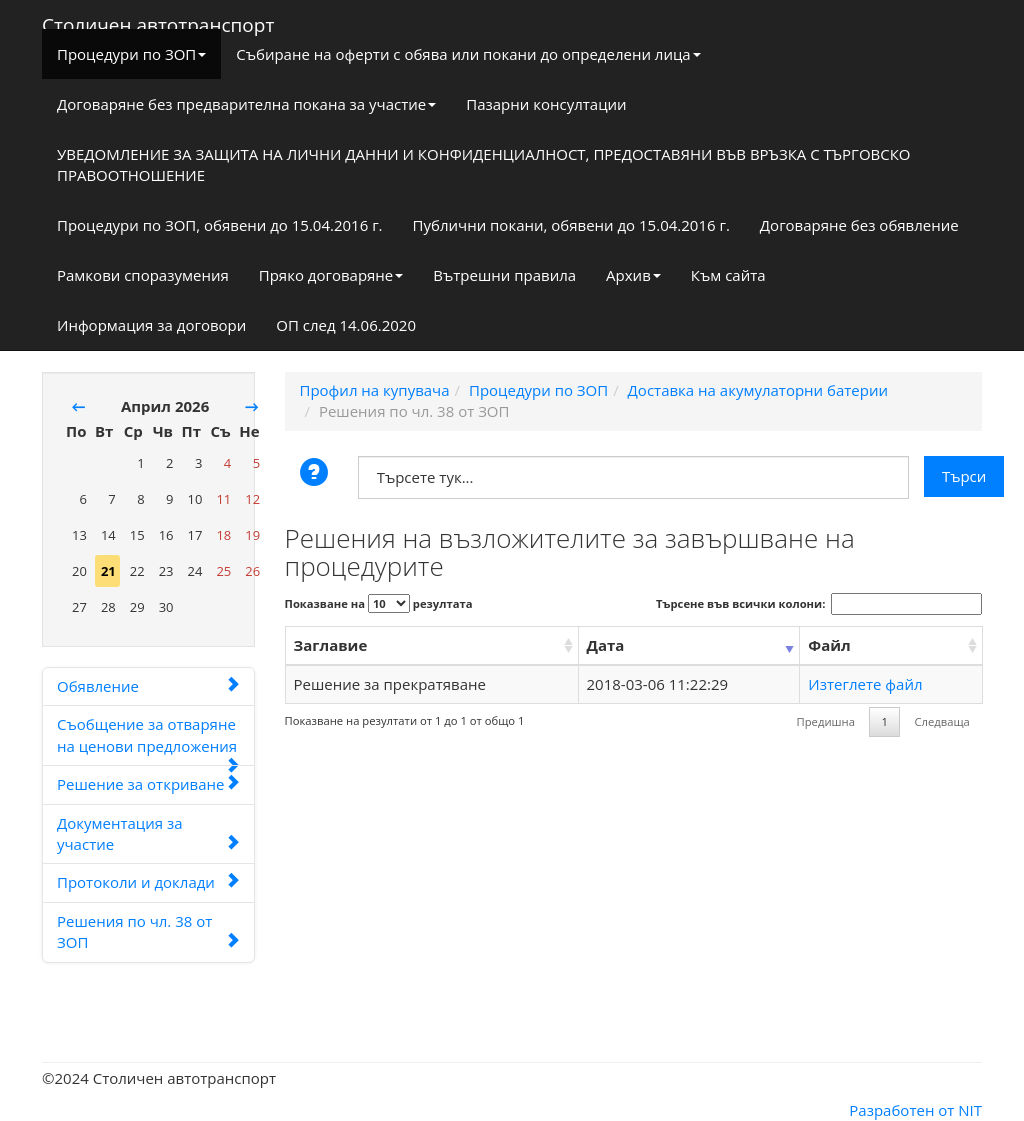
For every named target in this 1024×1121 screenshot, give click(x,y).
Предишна (826, 721)
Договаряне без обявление (859, 225)
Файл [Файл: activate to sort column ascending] (829, 645)
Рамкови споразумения (143, 275)
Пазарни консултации (546, 104)
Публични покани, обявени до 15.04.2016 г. (571, 225)
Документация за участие (148, 833)
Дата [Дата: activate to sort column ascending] (606, 645)
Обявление (148, 686)
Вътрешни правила (504, 275)
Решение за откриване (148, 784)
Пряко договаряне (331, 275)
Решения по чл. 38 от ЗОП (148, 931)
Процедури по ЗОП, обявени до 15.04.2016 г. (220, 225)
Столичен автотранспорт (158, 21)
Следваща (941, 721)
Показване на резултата (379, 603)
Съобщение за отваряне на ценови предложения (148, 740)
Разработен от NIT (915, 1110)
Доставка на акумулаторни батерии (758, 390)
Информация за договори (151, 325)
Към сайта (728, 275)
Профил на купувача (375, 390)
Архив (633, 275)
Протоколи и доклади (148, 882)
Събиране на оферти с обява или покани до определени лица (468, 54)
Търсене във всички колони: (819, 604)
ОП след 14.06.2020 (346, 325)
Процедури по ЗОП (131, 54)
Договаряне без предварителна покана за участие (246, 104)
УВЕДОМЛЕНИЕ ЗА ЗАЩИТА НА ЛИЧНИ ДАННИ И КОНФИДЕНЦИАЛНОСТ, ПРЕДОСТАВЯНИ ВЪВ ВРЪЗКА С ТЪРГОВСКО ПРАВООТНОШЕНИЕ (484, 164)
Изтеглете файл (865, 684)
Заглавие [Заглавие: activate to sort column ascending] (331, 645)
